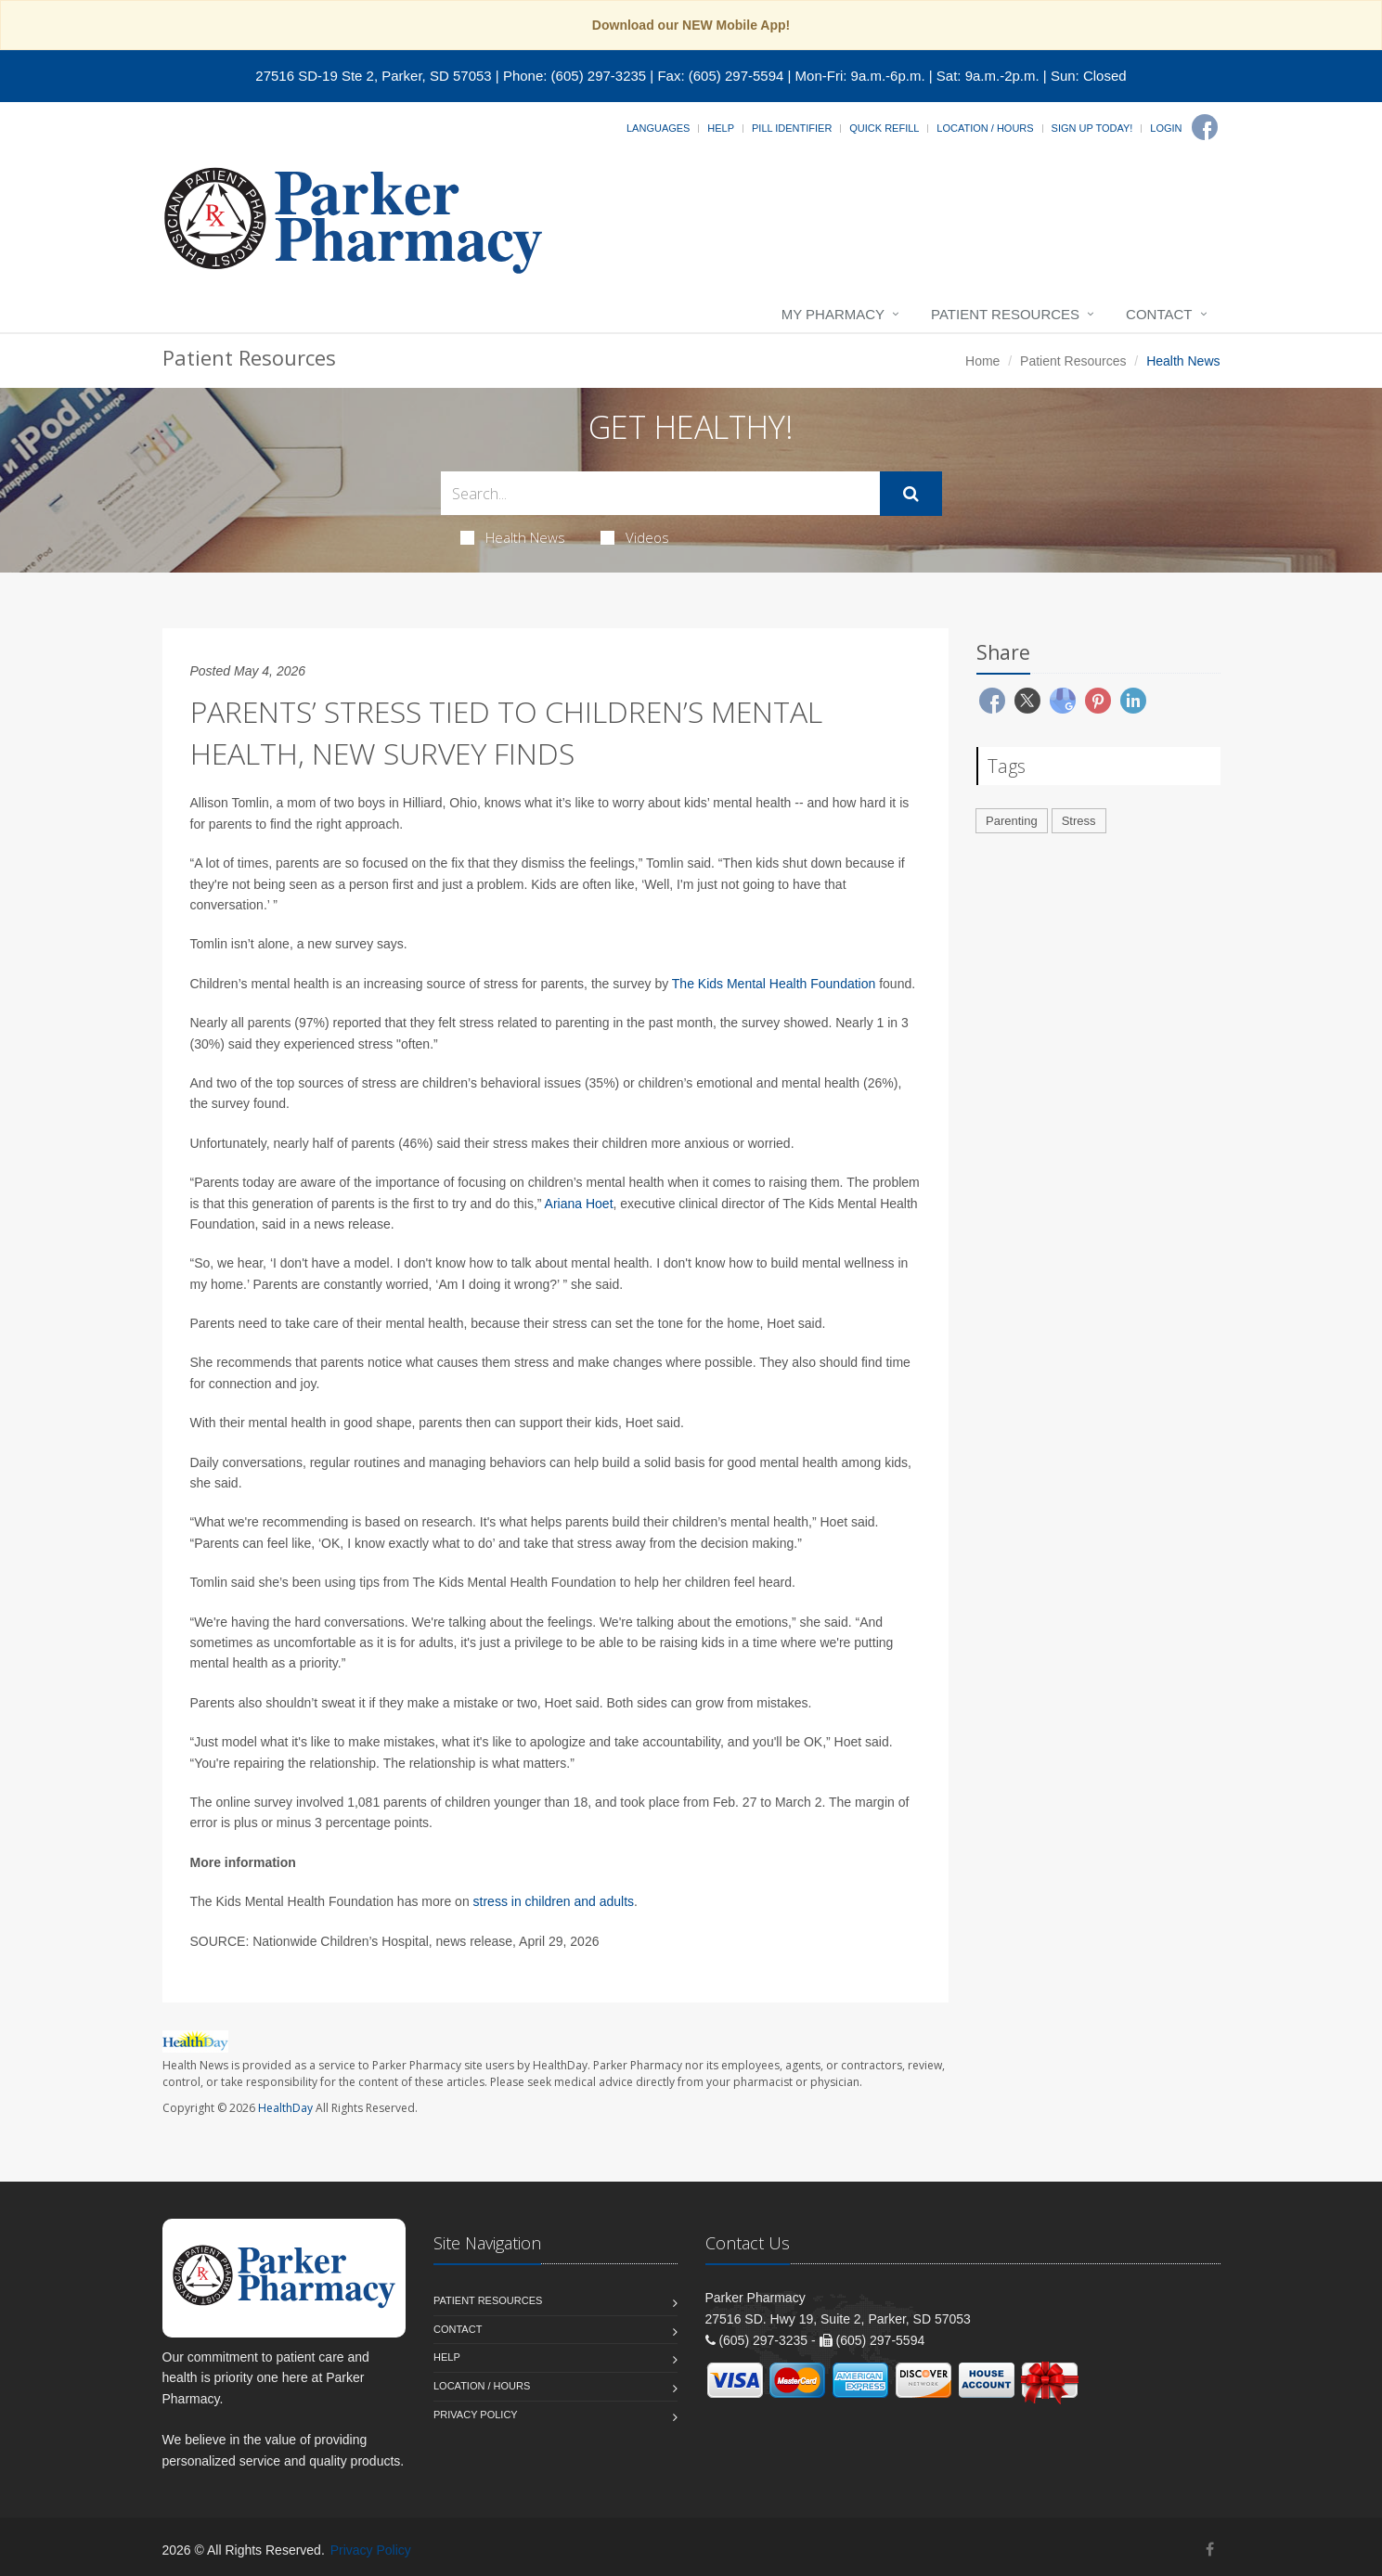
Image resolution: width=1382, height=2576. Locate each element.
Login (1166, 128)
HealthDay (285, 2108)
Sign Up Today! (1092, 128)
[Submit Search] (911, 493)
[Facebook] (1205, 127)
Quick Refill (884, 128)
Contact (1159, 314)
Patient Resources (1005, 314)
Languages (658, 128)
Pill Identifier (792, 128)
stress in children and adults (554, 1901)
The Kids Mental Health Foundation (773, 983)
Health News (512, 537)
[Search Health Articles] (660, 493)
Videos (635, 537)
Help (720, 128)
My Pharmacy (833, 314)
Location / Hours (984, 128)
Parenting (1012, 821)
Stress (1079, 821)
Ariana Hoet (579, 1203)
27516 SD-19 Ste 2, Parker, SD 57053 (373, 76)
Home (982, 361)
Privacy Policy (475, 2414)
